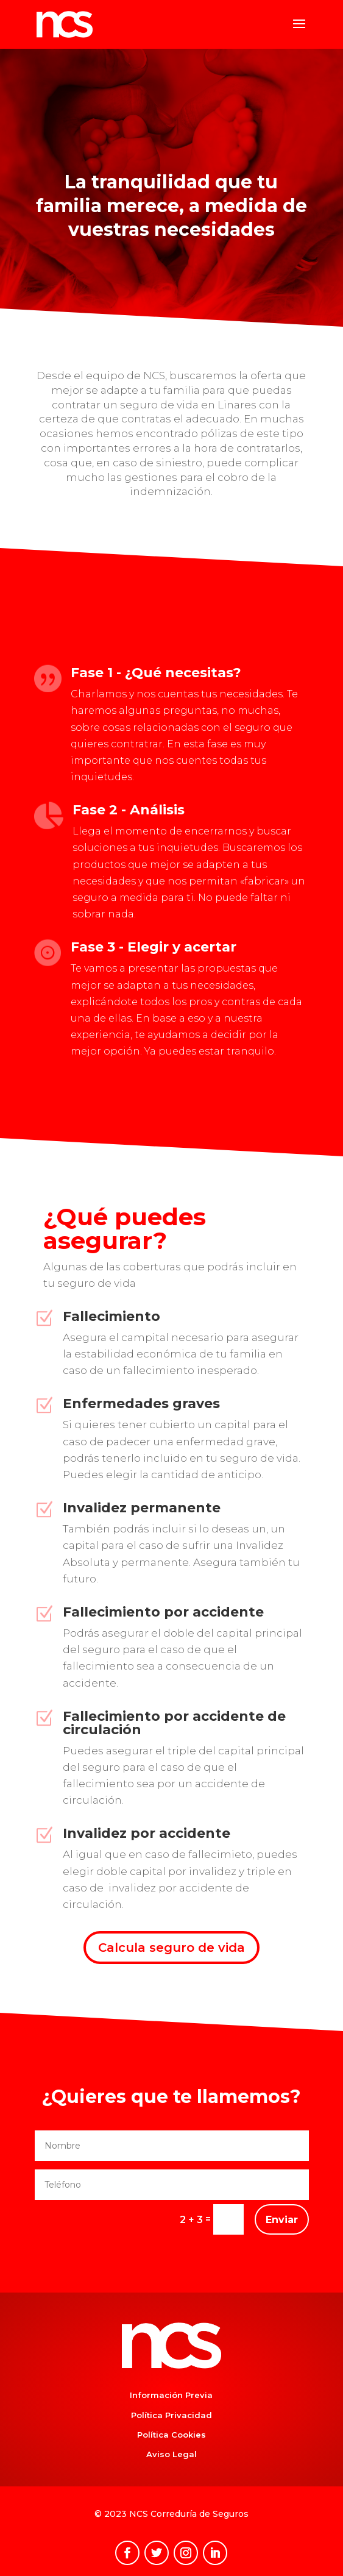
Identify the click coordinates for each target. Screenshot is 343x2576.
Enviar (282, 2220)
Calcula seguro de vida (171, 1947)
